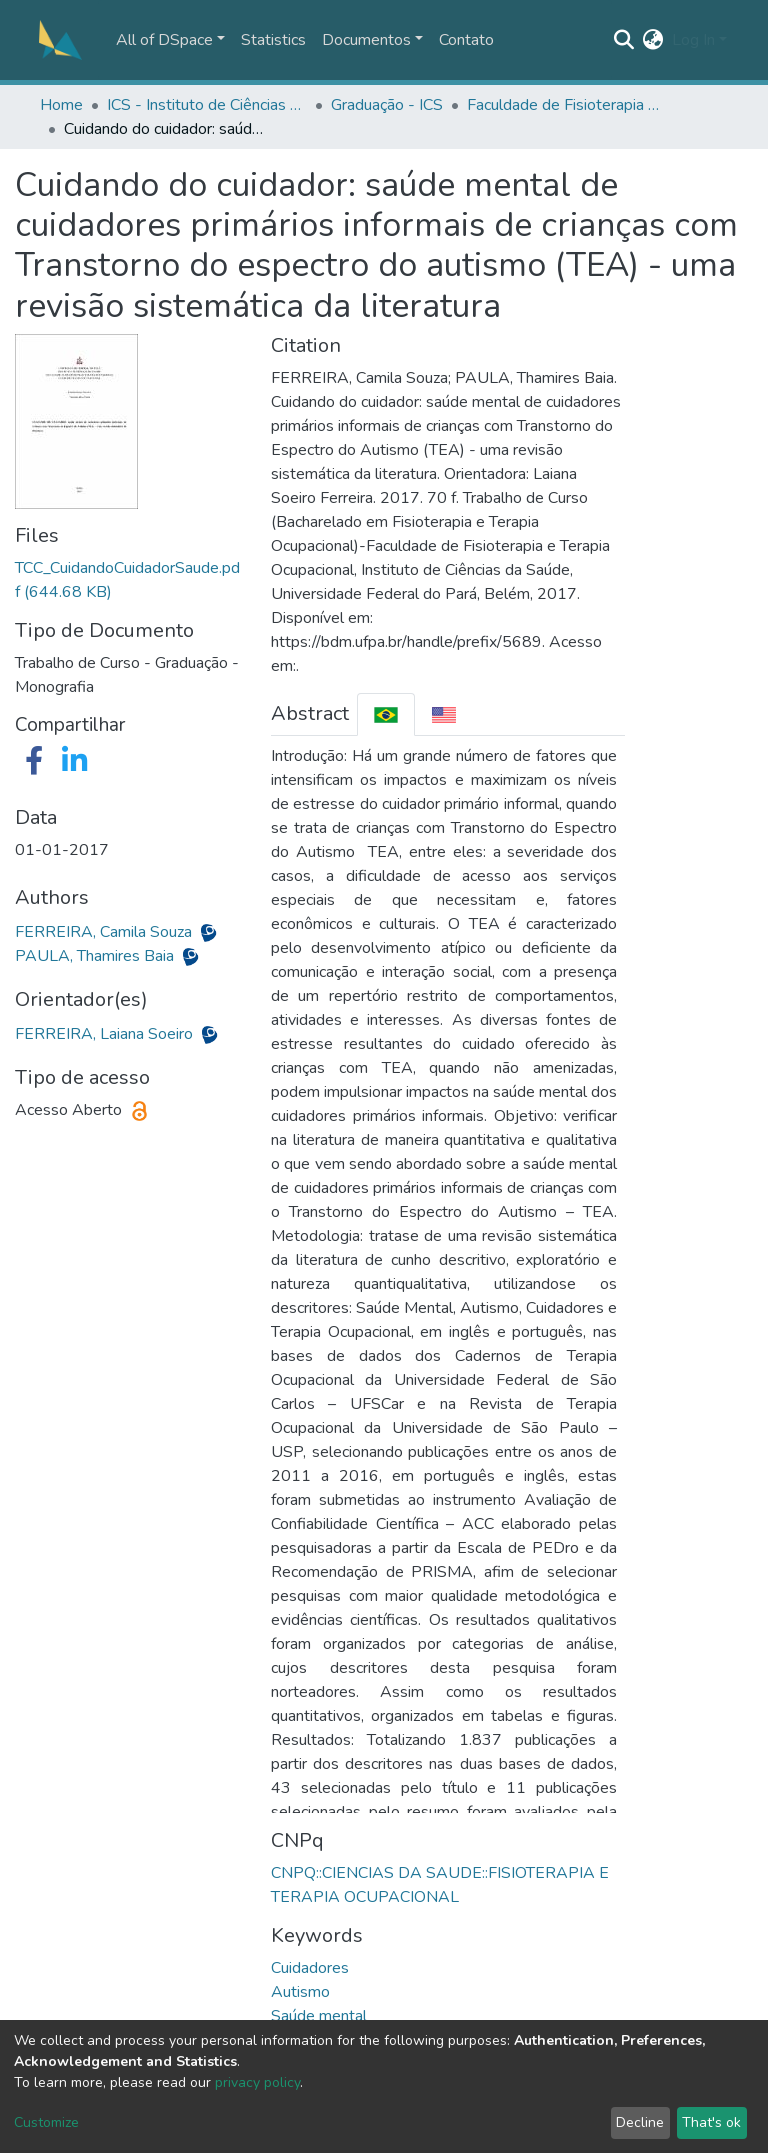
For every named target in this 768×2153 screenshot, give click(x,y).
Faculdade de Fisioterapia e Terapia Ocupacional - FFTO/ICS (567, 105)
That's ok (711, 2122)
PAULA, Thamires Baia (96, 956)
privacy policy (257, 2082)
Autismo (300, 1992)
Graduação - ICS (387, 105)
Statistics (273, 40)
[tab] (386, 714)
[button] (653, 40)
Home (61, 105)
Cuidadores (310, 1968)
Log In (693, 40)
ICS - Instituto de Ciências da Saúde (207, 105)
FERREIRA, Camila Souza (105, 932)
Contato (466, 40)
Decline (640, 2122)
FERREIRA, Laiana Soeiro (106, 1034)
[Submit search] (624, 40)
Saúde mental (319, 2016)
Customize (46, 2122)
